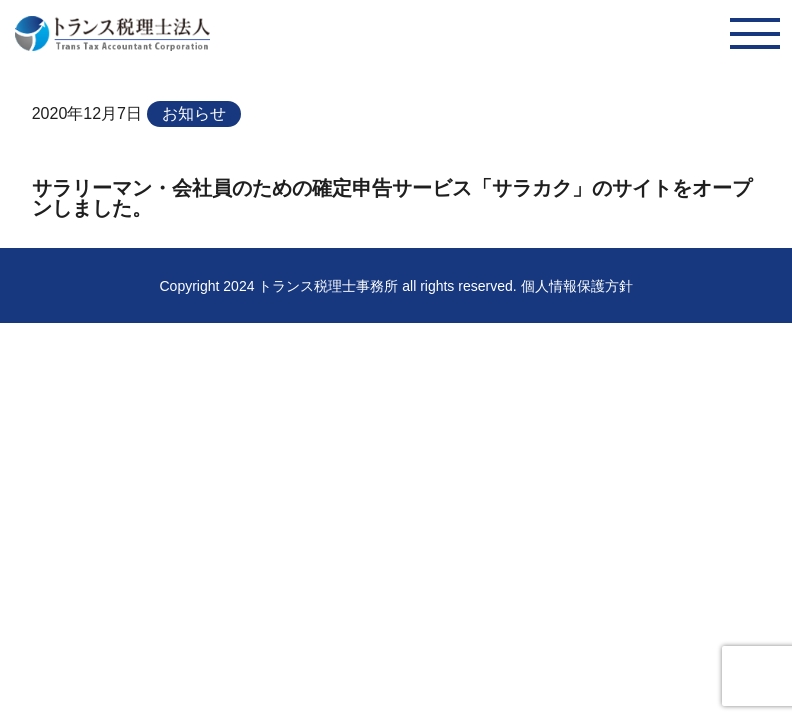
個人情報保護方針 (577, 286)
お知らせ (194, 113)
